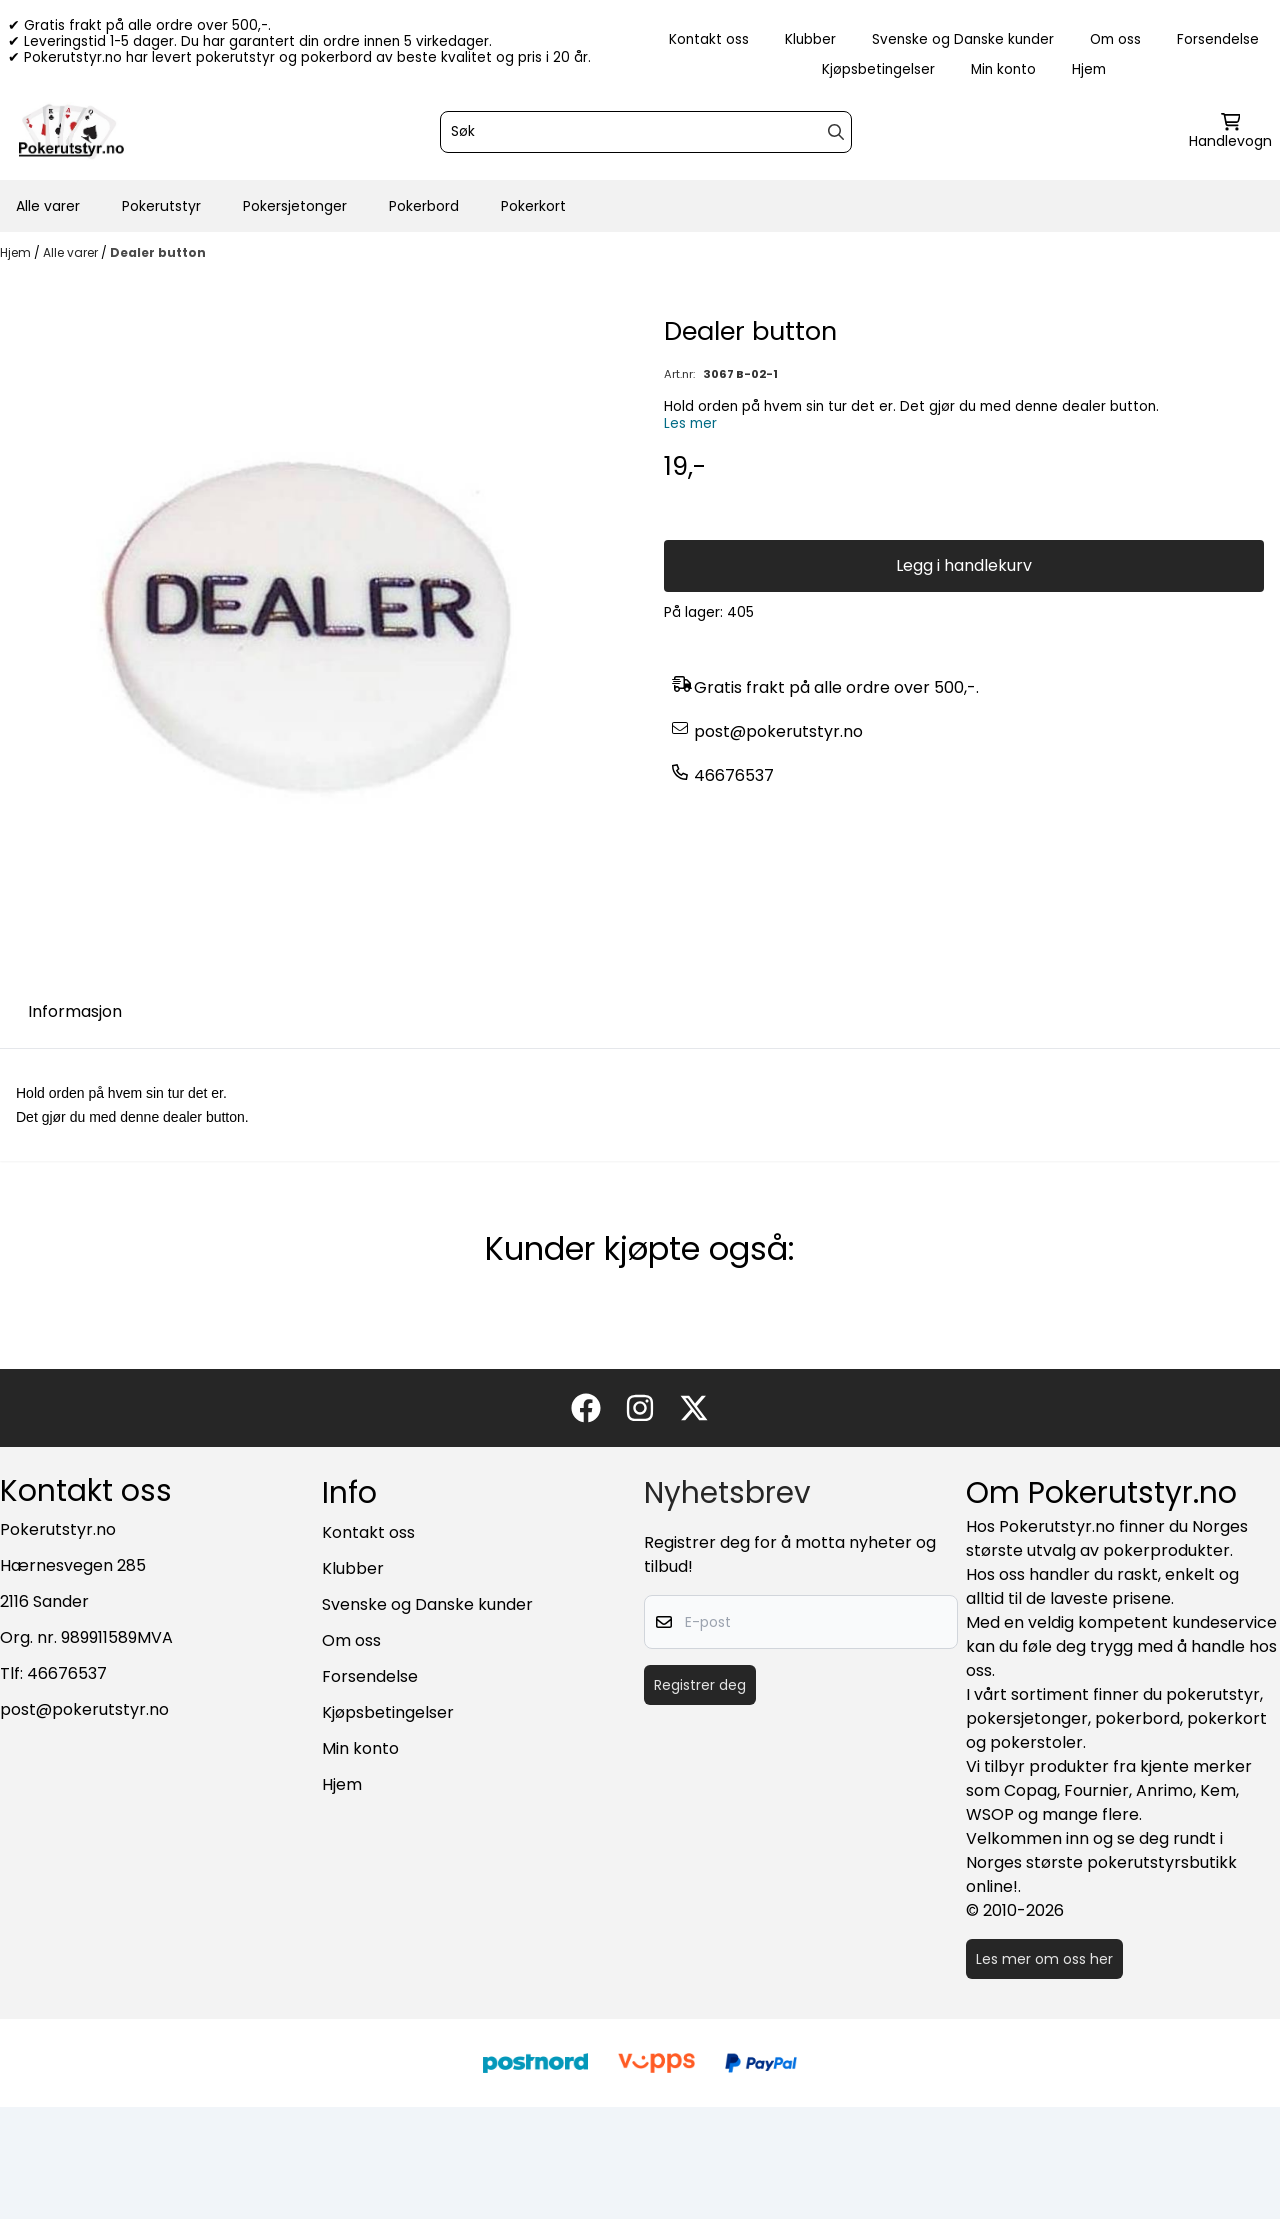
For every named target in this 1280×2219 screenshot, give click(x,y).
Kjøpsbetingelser (878, 69)
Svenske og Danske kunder (963, 39)
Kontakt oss (709, 39)
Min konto (1003, 69)
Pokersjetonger (295, 206)
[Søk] (646, 132)
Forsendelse (1218, 39)
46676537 (734, 775)
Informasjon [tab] (75, 1011)
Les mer (690, 423)
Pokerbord (424, 206)
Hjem (1089, 69)
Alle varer (48, 206)
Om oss (1115, 39)
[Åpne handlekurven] (1230, 132)
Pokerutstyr (161, 206)
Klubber (810, 39)
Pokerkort (533, 206)
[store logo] (71, 132)
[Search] (836, 132)
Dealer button (158, 252)
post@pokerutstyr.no (778, 731)
